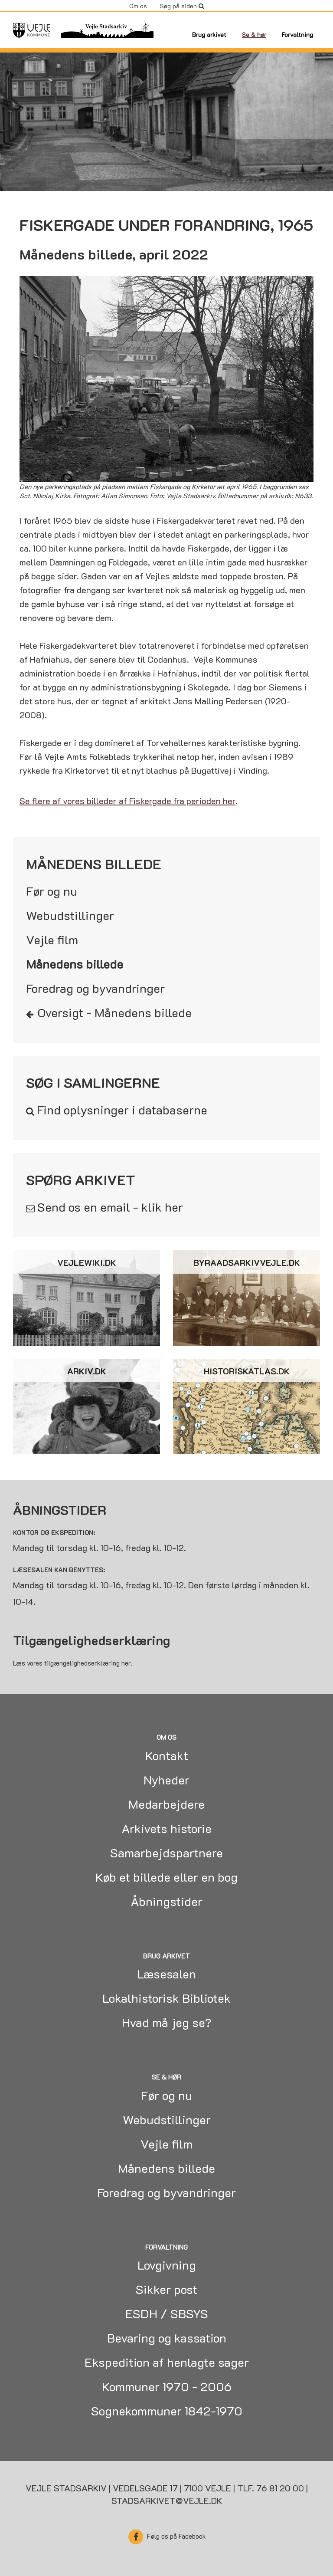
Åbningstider (166, 1901)
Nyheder (166, 1779)
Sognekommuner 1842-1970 (166, 2410)
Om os (138, 6)
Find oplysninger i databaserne (122, 1109)
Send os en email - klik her (110, 1207)
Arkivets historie (167, 1828)
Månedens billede (74, 964)
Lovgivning (166, 2265)
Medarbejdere (166, 1804)
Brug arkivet (209, 34)
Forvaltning (297, 34)
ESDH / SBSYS (166, 2313)
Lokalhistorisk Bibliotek (166, 1998)
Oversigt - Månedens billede (115, 1012)
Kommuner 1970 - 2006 (167, 2386)
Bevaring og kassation (166, 2338)
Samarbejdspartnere (166, 1852)
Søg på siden (182, 6)
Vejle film (52, 939)
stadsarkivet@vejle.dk (166, 2500)
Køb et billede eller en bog (166, 1877)
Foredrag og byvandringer (95, 988)
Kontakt (166, 1755)
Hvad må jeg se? (167, 2022)
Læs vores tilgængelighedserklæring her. (72, 1663)
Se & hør (254, 34)
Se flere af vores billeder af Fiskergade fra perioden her (127, 800)
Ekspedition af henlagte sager (167, 2362)
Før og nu (51, 891)
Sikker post (166, 2289)
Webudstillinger (70, 915)
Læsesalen (166, 1973)
